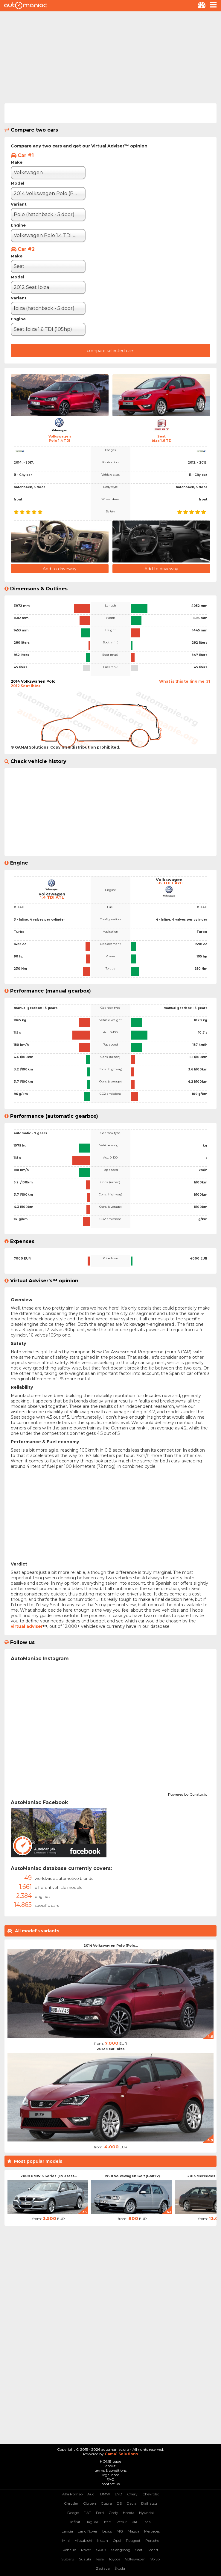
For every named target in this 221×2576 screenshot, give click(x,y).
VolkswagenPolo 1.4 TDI (59, 438)
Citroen (89, 2503)
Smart (152, 2550)
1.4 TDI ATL (52, 897)
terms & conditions (110, 2470)
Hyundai (146, 2512)
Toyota (114, 2559)
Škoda (120, 2568)
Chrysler (71, 2503)
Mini (66, 2540)
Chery (132, 2494)
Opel (117, 2540)
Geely (113, 2512)
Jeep (107, 2522)
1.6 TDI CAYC (169, 883)
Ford (100, 2512)
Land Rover (87, 2531)
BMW (105, 2494)
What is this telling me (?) (184, 681)
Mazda (133, 2531)
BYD (118, 2494)
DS (119, 2503)
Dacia (131, 2503)
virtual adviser (27, 1626)
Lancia (67, 2531)
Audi (91, 2494)
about (110, 2466)
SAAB (101, 2550)
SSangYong (120, 2550)
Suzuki (85, 2559)
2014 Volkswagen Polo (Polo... (110, 1945)
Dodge (73, 2512)
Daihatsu (149, 2503)
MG (120, 2531)
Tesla (100, 2559)
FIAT (87, 2512)
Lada (146, 2522)
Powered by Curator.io (187, 1793)
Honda (128, 2512)
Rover (86, 2550)
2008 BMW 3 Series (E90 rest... (48, 2176)
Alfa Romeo (72, 2494)
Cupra (106, 2503)
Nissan (102, 2540)
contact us (111, 2484)
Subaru (67, 2559)
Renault (69, 2550)
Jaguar (92, 2522)
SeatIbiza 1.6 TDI (161, 438)
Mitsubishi (83, 2540)
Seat (139, 2550)
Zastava (103, 2568)
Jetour (121, 2522)
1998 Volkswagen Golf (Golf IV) (132, 2176)
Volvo (155, 2559)
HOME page (110, 2461)
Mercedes (152, 2531)
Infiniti (75, 2522)
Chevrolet (150, 2494)
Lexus (107, 2531)
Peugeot (133, 2540)
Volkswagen (135, 2559)
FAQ (110, 2479)
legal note (110, 2475)
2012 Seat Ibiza (110, 2049)
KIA (135, 2522)
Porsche (152, 2540)
